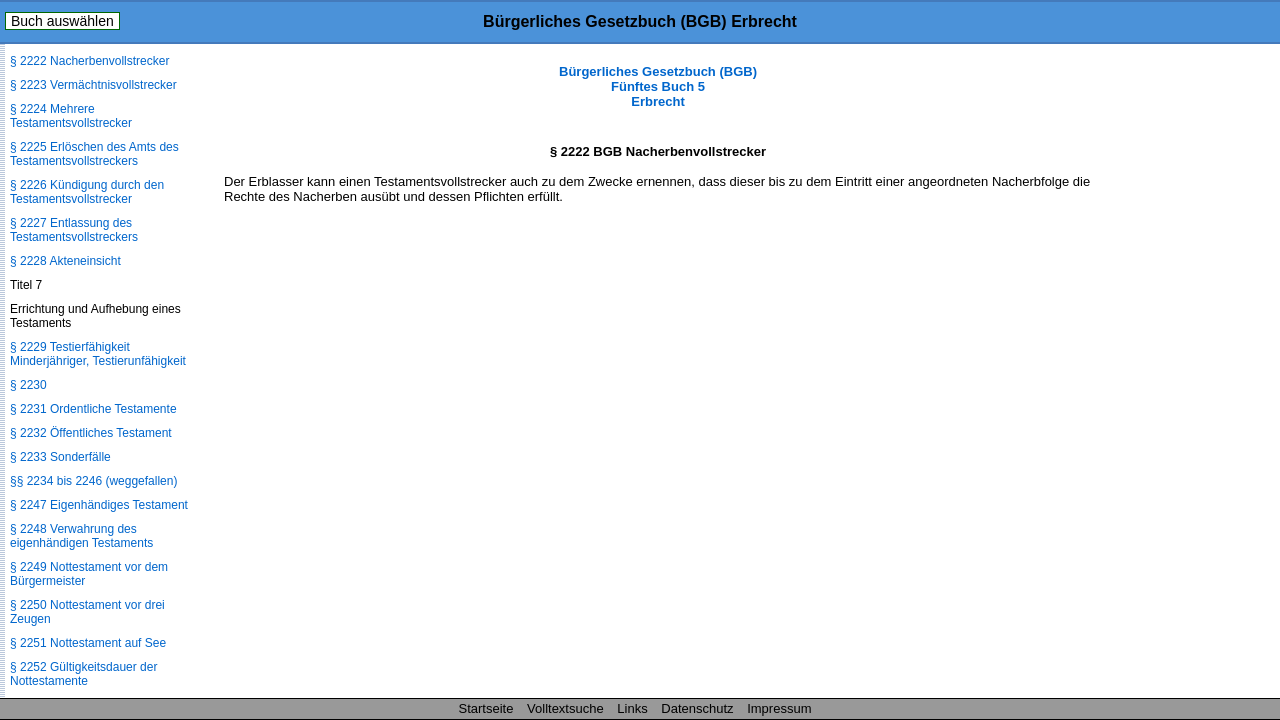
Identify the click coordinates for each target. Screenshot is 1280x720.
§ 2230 (28, 385)
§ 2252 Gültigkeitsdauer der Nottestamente (83, 674)
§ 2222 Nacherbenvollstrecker (89, 61)
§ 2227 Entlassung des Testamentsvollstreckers (74, 230)
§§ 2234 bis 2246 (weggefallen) (93, 481)
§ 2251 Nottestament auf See (88, 643)
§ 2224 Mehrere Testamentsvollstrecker (71, 116)
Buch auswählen (62, 21)
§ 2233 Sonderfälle (60, 457)
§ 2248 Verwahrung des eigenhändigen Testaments (81, 536)
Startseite (486, 708)
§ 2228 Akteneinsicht (65, 261)
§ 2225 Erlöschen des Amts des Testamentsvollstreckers (94, 154)
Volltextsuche (565, 708)
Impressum (779, 708)
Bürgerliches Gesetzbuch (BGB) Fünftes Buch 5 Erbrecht (658, 86)
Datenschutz (697, 708)
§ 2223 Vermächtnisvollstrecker (93, 85)
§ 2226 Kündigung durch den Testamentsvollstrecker (87, 192)
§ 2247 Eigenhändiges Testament (99, 505)
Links (632, 708)
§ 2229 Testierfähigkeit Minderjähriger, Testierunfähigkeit (98, 354)
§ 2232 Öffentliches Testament (91, 433)
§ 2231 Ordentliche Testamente (93, 409)
